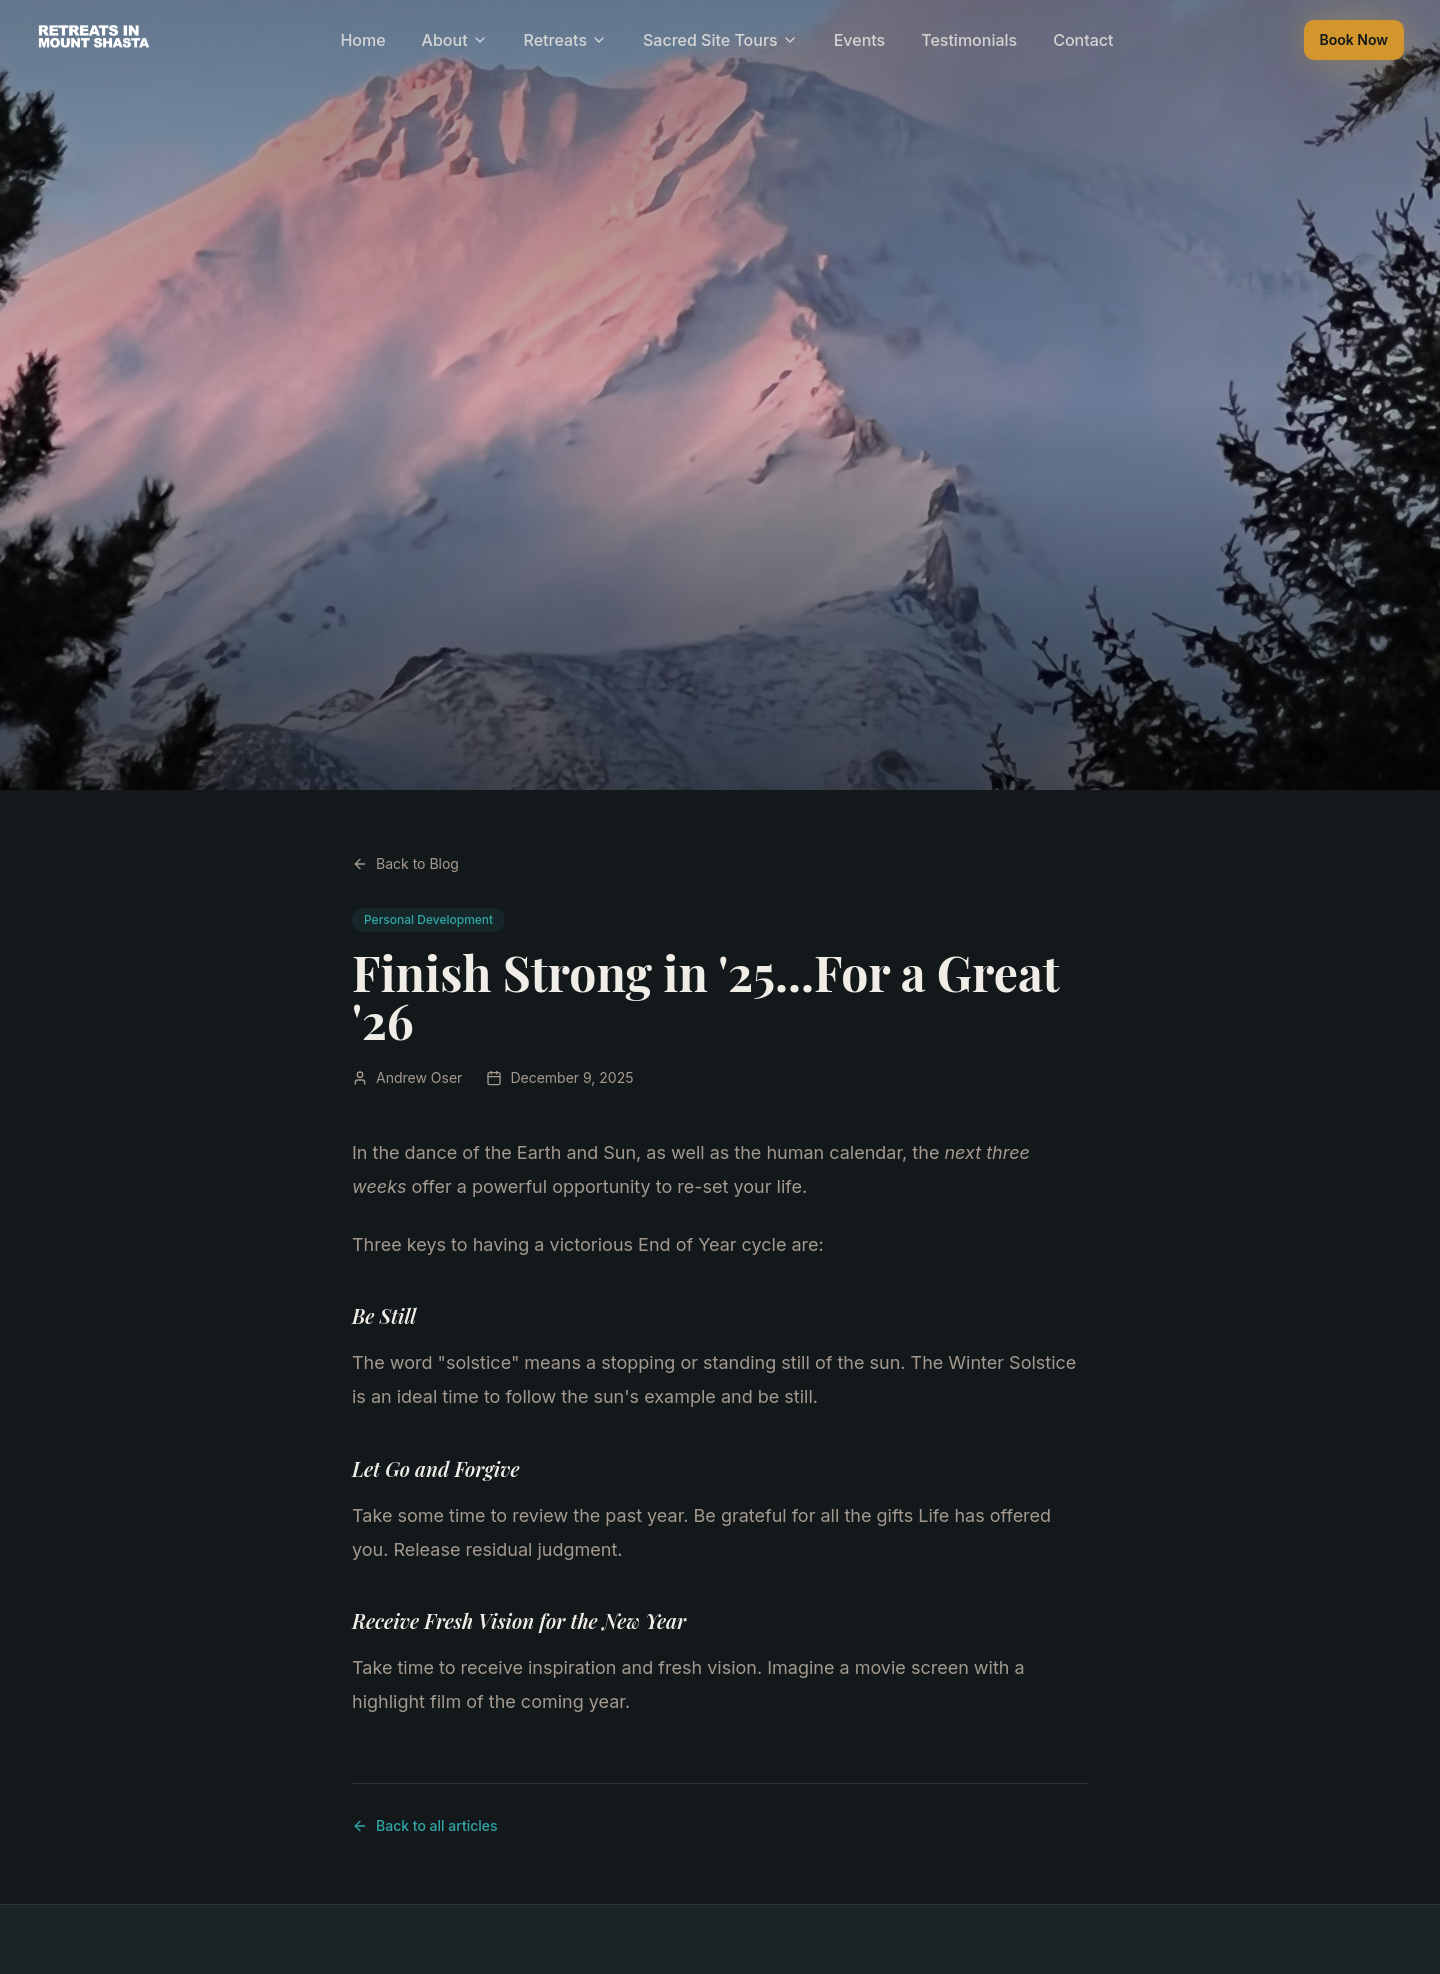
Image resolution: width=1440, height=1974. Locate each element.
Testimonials (969, 40)
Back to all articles (425, 1825)
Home (362, 40)
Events (859, 40)
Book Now (1354, 39)
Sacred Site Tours (720, 40)
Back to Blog (405, 863)
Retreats (565, 40)
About (455, 40)
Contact (1083, 40)
